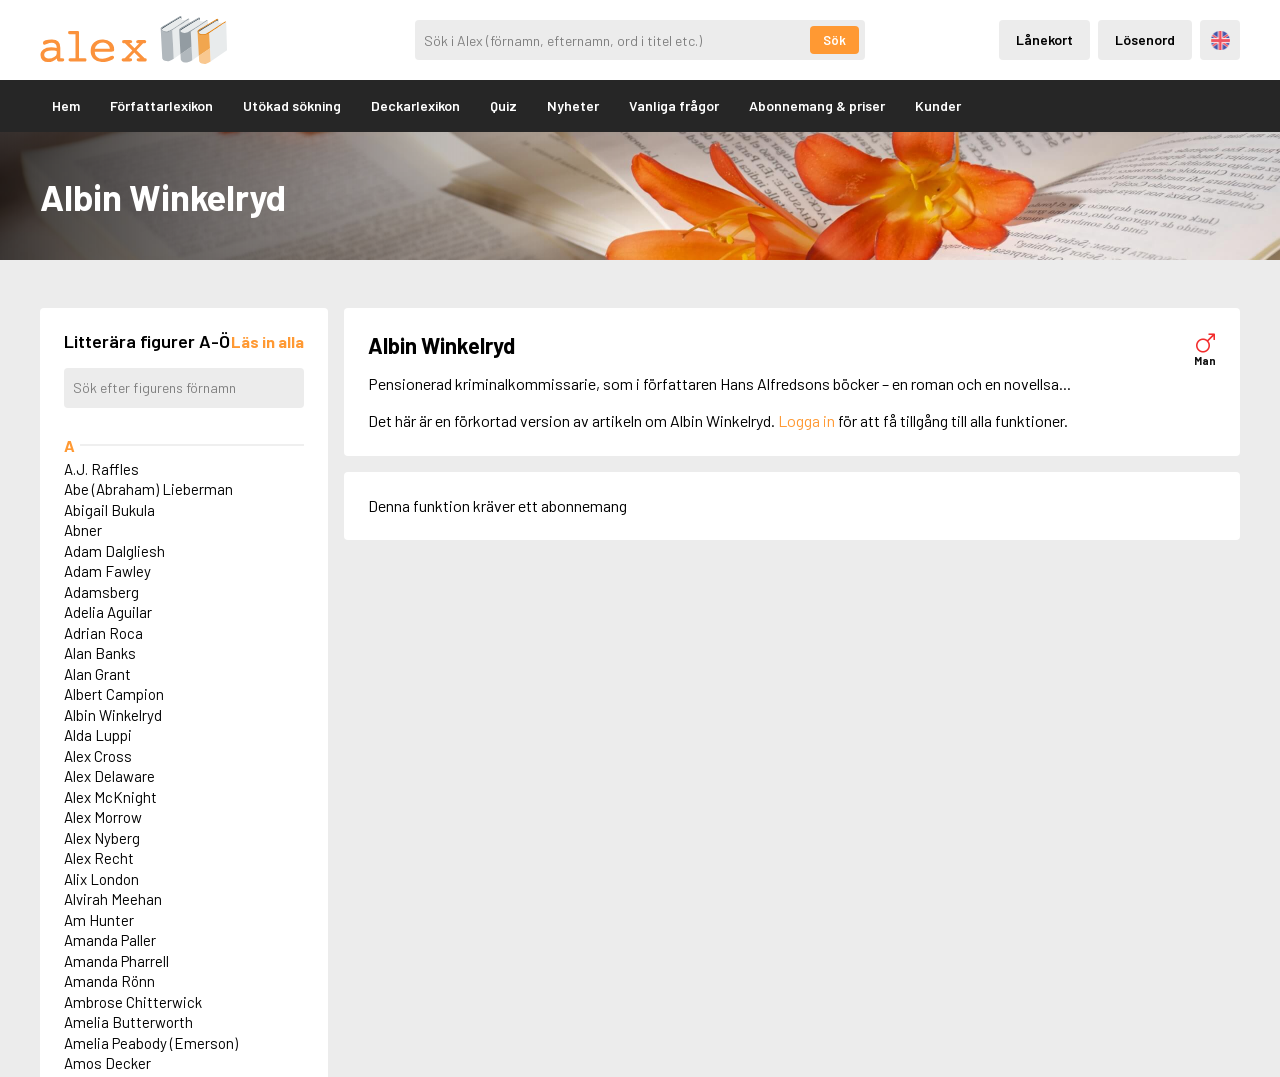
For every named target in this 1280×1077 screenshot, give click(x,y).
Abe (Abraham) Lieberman (148, 489)
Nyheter (573, 105)
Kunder (938, 105)
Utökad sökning (292, 105)
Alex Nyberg (102, 838)
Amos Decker (107, 1063)
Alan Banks (100, 653)
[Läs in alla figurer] (267, 341)
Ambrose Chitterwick (133, 1002)
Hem (66, 105)
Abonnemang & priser (817, 105)
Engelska (1220, 40)
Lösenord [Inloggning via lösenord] (1145, 39)
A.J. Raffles (101, 469)
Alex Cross (98, 756)
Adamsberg (101, 592)
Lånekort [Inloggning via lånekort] (1044, 39)
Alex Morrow (103, 817)
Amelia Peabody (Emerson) (151, 1043)
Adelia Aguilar (108, 612)
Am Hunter (99, 920)
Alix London (101, 879)
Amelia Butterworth (128, 1022)
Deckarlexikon (415, 105)
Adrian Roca (103, 633)
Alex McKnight (110, 797)
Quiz (503, 105)
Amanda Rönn (109, 981)
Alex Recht (99, 858)
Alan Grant (97, 674)
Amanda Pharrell (116, 961)
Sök (834, 40)
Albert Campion (114, 694)
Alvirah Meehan (113, 899)
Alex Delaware (109, 776)
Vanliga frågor (674, 105)
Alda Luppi (98, 735)
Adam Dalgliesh (114, 551)
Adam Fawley (107, 571)
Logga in (806, 420)
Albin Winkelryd (113, 715)
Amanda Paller (110, 940)
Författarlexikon (161, 105)
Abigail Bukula (109, 510)
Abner (83, 530)
